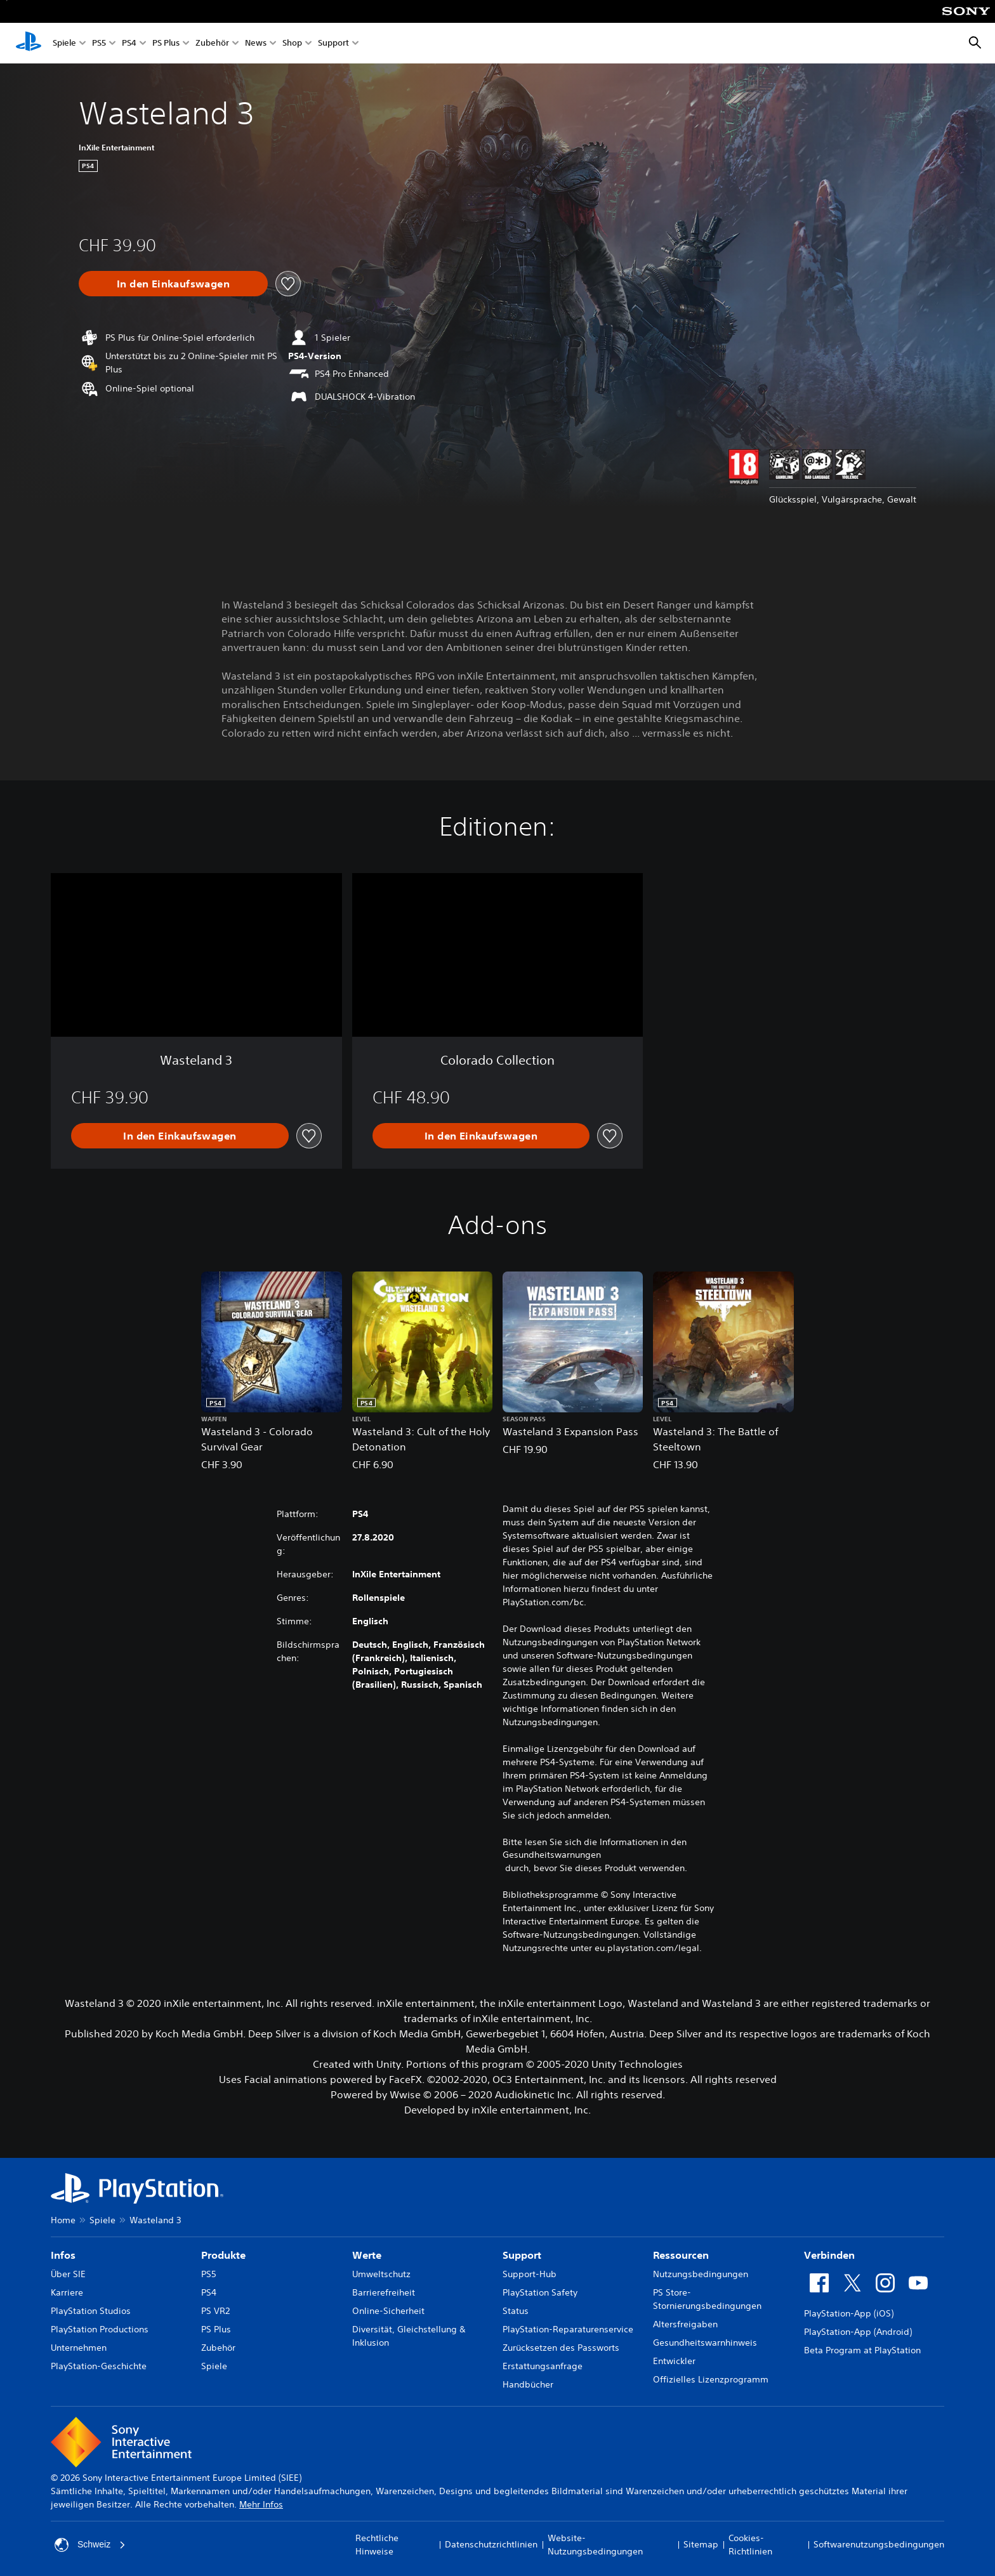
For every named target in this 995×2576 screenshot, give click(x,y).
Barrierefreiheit (383, 2292)
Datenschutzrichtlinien (491, 2544)
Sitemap (700, 2544)
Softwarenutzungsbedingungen (879, 2544)
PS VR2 (215, 2310)
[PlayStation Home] (28, 43)
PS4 (129, 43)
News (256, 43)
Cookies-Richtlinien (750, 2544)
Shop (292, 43)
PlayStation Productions (99, 2329)
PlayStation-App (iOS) (848, 2313)
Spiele (64, 43)
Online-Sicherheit (388, 2310)
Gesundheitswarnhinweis (705, 2342)
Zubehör (212, 43)
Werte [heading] (366, 2255)
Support (333, 43)
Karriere (67, 2292)
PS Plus (166, 43)
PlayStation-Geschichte (99, 2366)
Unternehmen (79, 2347)
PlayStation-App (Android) (858, 2331)
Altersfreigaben (685, 2324)
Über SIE (68, 2274)
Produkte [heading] (223, 2255)
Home (63, 2220)
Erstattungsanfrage (543, 2366)
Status (516, 2310)
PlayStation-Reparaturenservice (568, 2329)
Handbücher (528, 2384)
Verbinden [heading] (829, 2255)
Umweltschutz (381, 2274)
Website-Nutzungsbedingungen (595, 2544)
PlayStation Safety (540, 2292)
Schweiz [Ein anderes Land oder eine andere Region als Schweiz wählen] (90, 2545)
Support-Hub (530, 2274)
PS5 (99, 43)
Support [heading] (522, 2255)
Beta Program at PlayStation (862, 2350)
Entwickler (674, 2361)
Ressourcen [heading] (681, 2255)
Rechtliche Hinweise (377, 2544)
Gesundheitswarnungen (552, 1854)
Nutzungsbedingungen (700, 2274)
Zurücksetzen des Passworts (561, 2347)
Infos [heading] (63, 2255)
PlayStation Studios (91, 2310)
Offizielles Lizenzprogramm (710, 2379)
